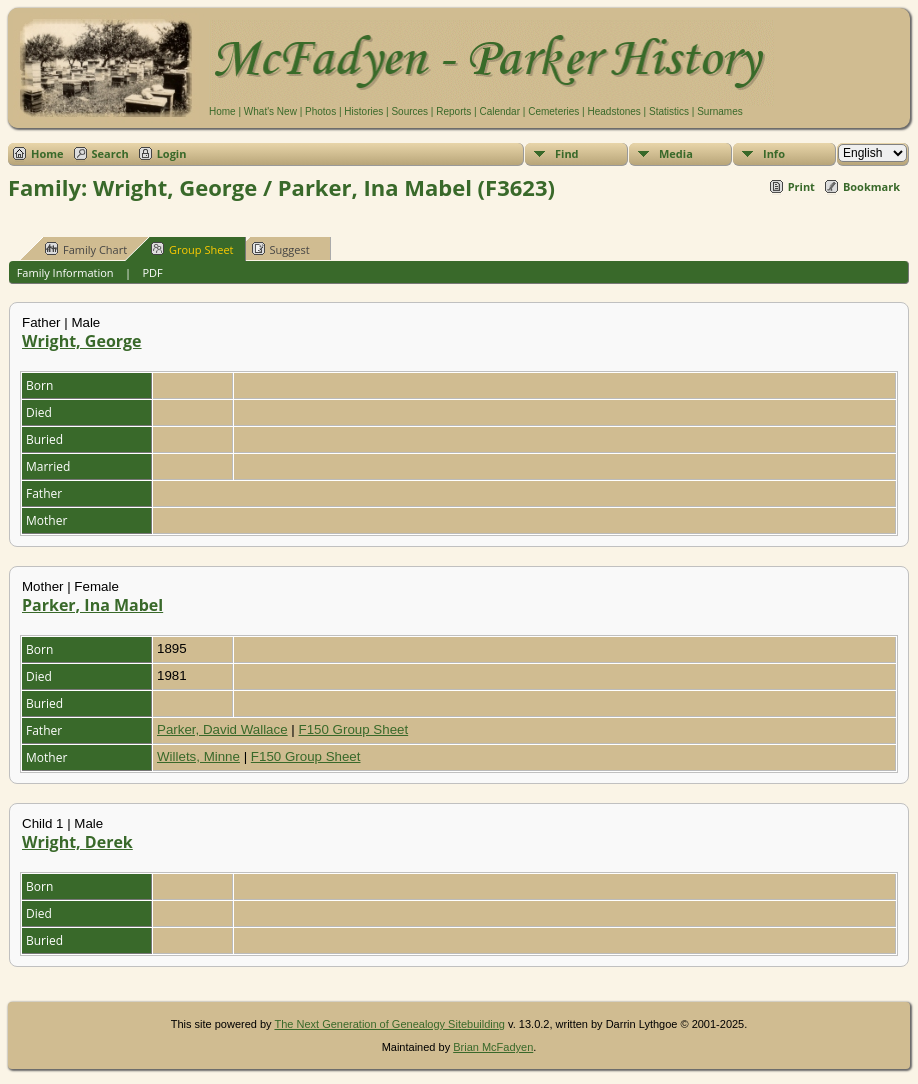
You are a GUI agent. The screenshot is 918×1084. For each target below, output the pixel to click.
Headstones (613, 111)
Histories (363, 111)
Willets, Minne (198, 756)
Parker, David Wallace (222, 729)
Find (567, 153)
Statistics (669, 111)
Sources (409, 111)
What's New (270, 111)
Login (172, 153)
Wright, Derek (77, 842)
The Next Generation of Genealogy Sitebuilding (389, 1024)
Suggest (281, 249)
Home (222, 111)
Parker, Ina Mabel (92, 605)
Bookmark (871, 186)
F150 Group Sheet (354, 729)
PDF (152, 272)
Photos (320, 111)
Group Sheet (192, 249)
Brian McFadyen (493, 1047)
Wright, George (82, 341)
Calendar (499, 111)
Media (676, 153)
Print (801, 186)
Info (774, 153)
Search (110, 153)
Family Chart (86, 249)
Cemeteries (553, 111)
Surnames (720, 111)
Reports (453, 111)
